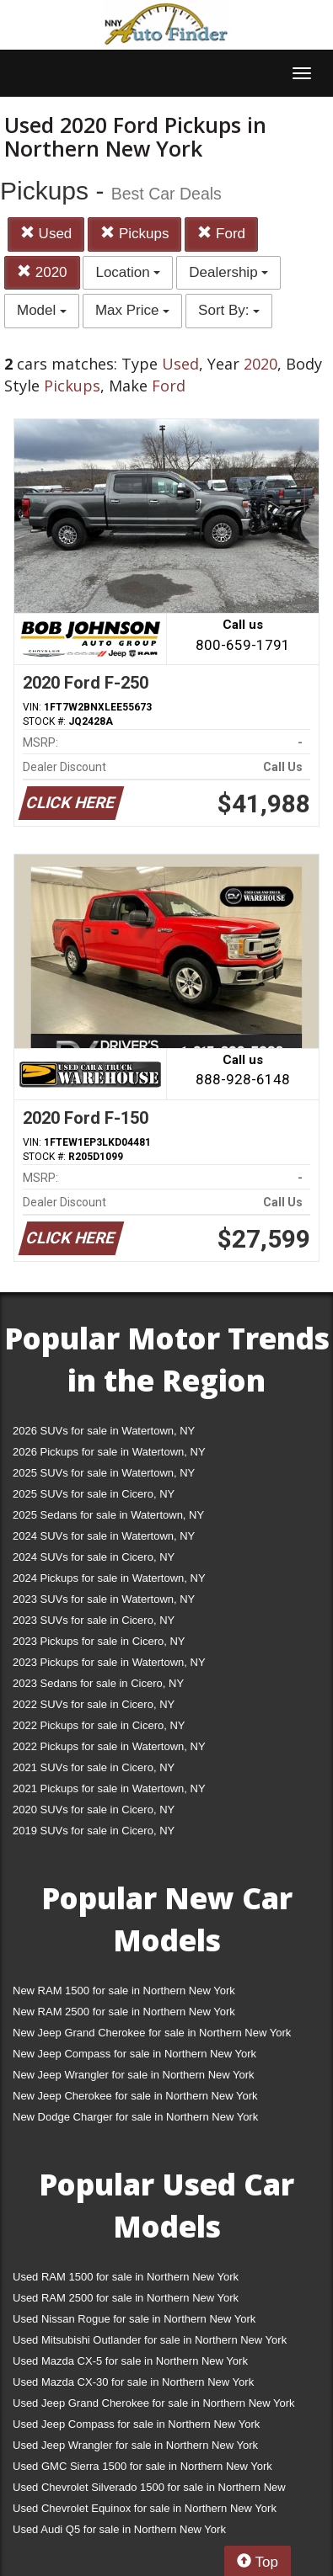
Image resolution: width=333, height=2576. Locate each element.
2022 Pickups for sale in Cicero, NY (99, 1725)
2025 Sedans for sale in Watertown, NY (108, 1515)
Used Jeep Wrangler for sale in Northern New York (135, 2445)
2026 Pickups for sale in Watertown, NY (109, 1451)
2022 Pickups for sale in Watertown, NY (109, 1746)
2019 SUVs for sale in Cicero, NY (94, 1830)
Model (42, 310)
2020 (42, 272)
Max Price (132, 310)
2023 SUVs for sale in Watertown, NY (104, 1599)
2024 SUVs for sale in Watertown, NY (104, 1536)
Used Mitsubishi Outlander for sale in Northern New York (150, 2340)
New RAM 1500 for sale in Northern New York (124, 1990)
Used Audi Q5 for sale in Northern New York (119, 2529)
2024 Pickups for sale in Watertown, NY (109, 1578)
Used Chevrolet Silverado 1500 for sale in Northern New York (149, 2490)
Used (46, 234)
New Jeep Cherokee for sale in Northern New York (135, 2095)
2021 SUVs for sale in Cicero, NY (94, 1767)
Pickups (134, 234)
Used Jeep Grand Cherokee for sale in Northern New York (154, 2403)
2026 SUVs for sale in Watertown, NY (104, 1430)
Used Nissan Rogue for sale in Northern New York (134, 2319)
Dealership (228, 272)
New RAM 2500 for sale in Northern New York (124, 2011)
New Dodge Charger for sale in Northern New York (135, 2116)
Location (127, 272)
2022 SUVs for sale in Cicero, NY (94, 1704)
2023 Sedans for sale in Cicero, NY (98, 1683)
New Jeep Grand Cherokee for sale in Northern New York (152, 2032)
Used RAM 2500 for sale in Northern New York (126, 2297)
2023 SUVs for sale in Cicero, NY (94, 1620)
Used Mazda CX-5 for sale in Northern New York (130, 2361)
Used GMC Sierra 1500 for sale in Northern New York (142, 2466)
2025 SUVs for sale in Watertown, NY (104, 1472)
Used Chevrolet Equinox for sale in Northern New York (145, 2508)
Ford (221, 234)
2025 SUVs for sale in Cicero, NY (94, 1494)
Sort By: (229, 310)
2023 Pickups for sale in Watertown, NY (109, 1662)
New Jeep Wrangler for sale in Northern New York (134, 2074)
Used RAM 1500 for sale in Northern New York (126, 2276)
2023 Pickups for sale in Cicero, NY (99, 1641)
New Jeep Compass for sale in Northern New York (134, 2053)
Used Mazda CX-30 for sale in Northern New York (133, 2382)
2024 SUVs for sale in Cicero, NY (94, 1557)
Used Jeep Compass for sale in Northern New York (136, 2424)
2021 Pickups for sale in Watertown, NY (109, 1788)
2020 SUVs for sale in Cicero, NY (94, 1809)
